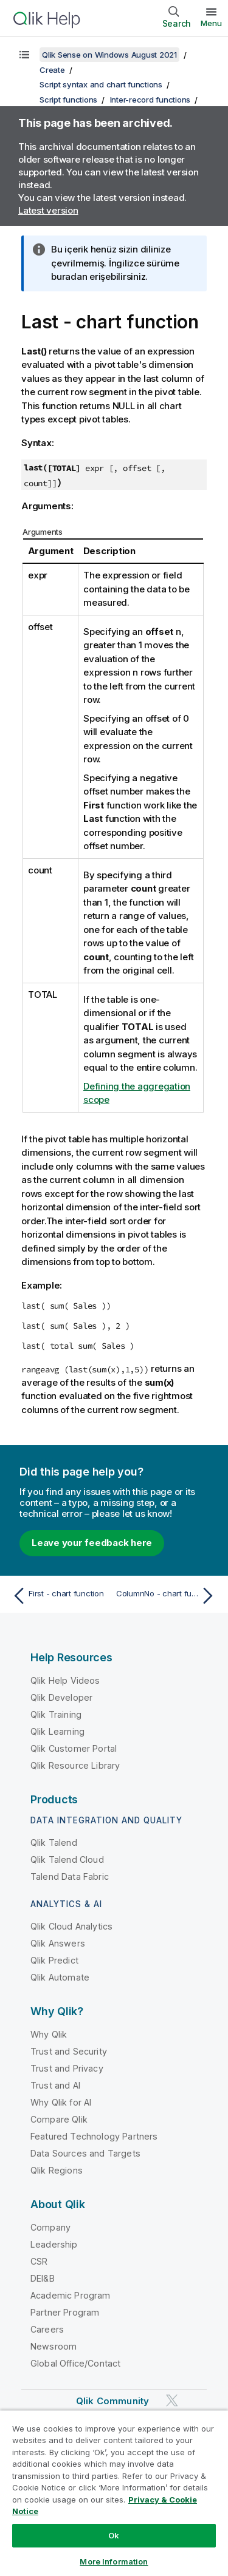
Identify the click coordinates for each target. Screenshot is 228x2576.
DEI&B (42, 2278)
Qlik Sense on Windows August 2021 (109, 54)
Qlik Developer (61, 1697)
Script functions (68, 99)
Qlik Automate (59, 1977)
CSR (38, 2261)
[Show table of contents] (24, 54)
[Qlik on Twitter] (172, 2400)
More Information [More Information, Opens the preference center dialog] (114, 2561)
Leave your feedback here (92, 1542)
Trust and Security (68, 2051)
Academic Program (70, 2295)
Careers (47, 2329)
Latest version (48, 210)
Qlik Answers (57, 1943)
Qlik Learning (57, 1731)
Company (50, 2227)
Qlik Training (55, 1714)
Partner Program (64, 2312)
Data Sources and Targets (85, 2153)
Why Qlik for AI (60, 2102)
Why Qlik (48, 2034)
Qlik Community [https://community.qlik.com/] (112, 2401)
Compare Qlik (59, 2119)
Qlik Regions (56, 2170)
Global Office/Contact (75, 2363)
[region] (114, 2493)
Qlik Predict (54, 1960)
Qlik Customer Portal (73, 1748)
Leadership (54, 2244)
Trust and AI (55, 2085)
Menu (211, 23)
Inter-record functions (150, 99)
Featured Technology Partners (93, 2136)
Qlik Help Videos (65, 1680)
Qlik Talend (53, 1842)
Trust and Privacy (66, 2068)
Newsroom (53, 2346)
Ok (113, 2535)
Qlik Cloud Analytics (71, 1926)
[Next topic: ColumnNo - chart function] (167, 1596)
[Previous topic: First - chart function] (60, 1596)
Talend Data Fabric (69, 1876)
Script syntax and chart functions (101, 84)
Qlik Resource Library (75, 1765)
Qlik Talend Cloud (67, 1859)
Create (52, 70)
